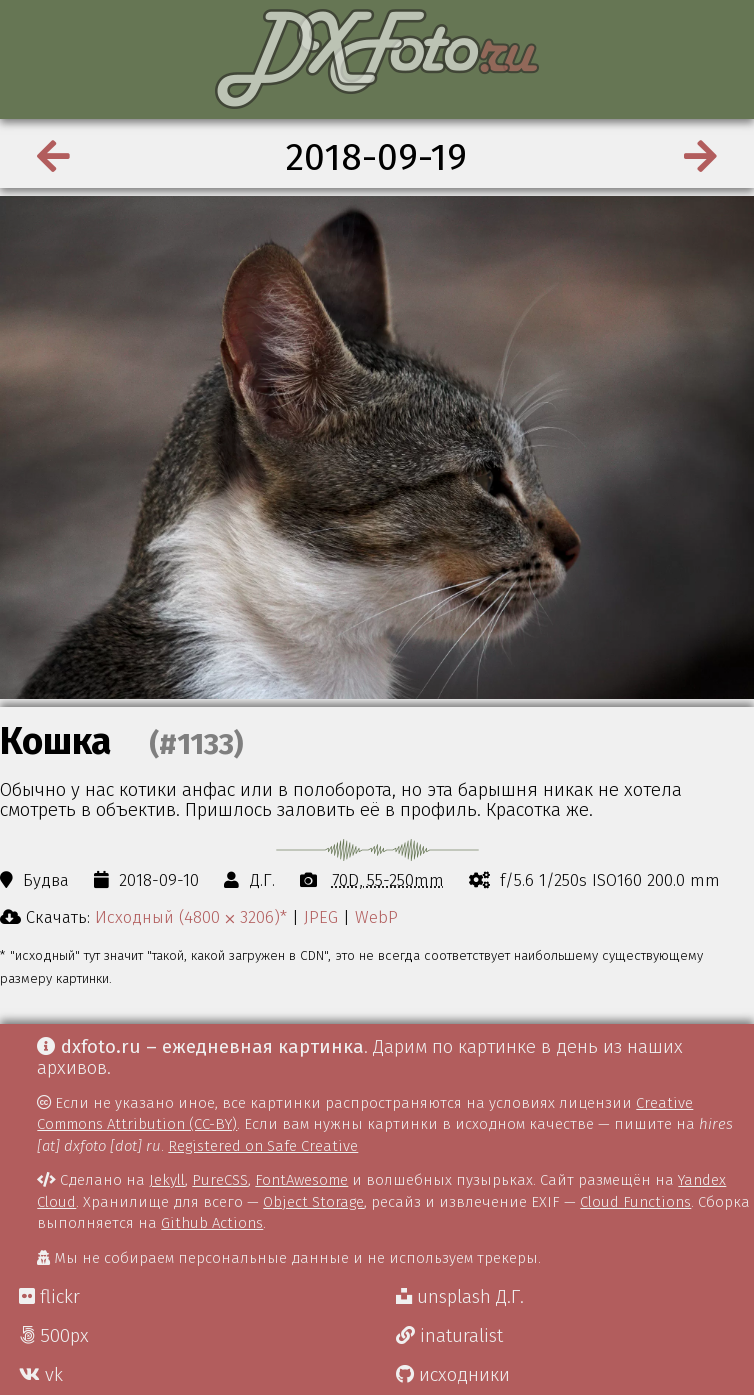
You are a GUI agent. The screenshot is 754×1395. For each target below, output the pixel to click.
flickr (49, 1297)
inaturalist (449, 1336)
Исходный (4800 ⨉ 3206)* (191, 917)
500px (54, 1336)
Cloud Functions (635, 1202)
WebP (376, 917)
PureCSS (220, 1180)
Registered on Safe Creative (263, 1146)
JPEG (321, 917)
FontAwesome (301, 1180)
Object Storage (313, 1202)
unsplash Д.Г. (460, 1297)
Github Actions (212, 1223)
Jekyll (167, 1180)
